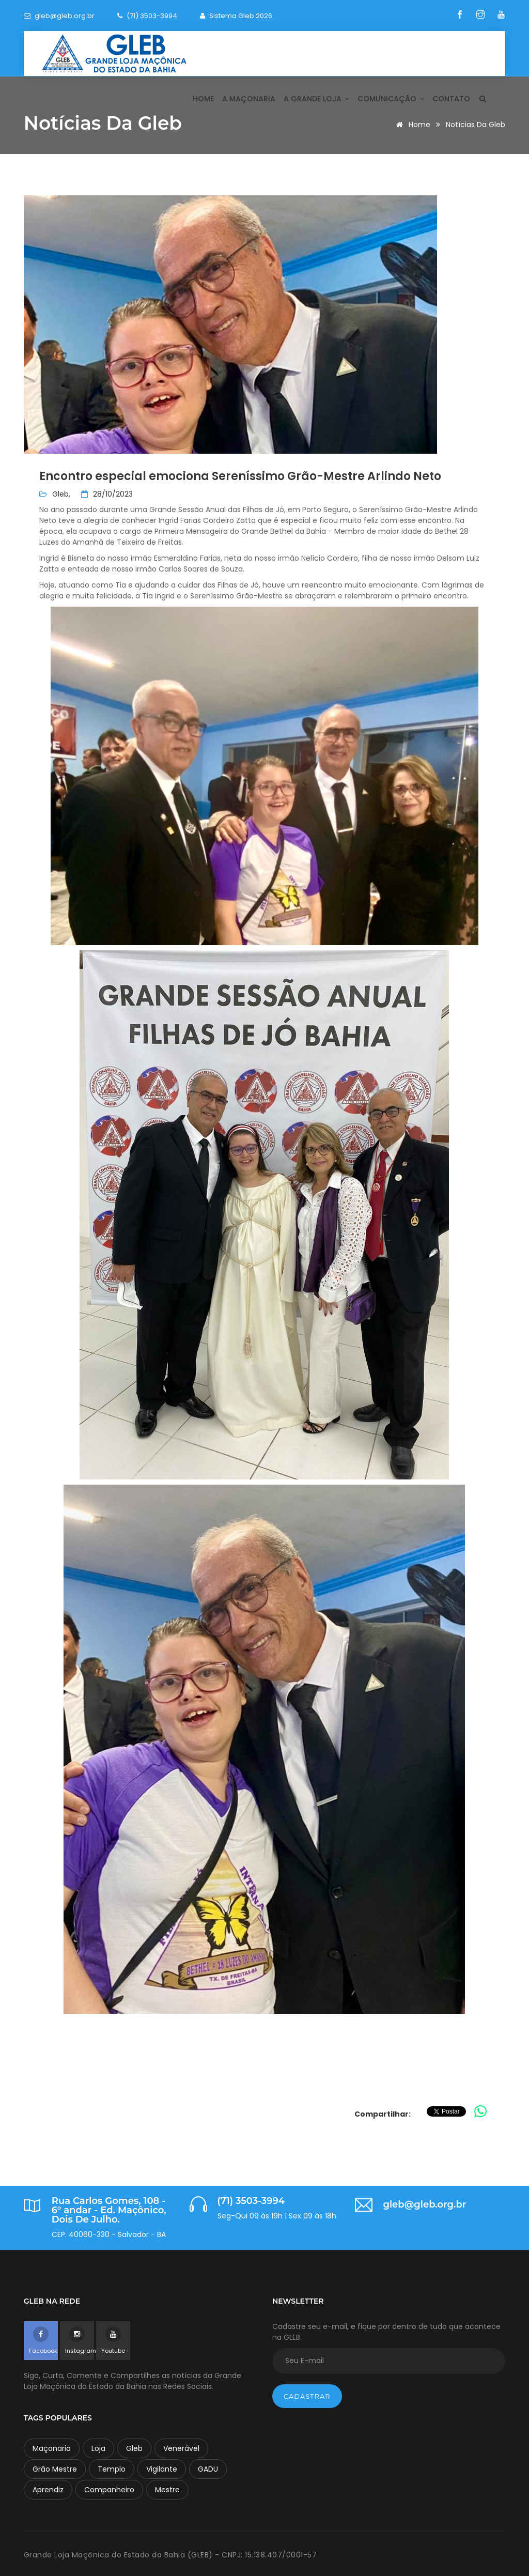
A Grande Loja (316, 99)
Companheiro (109, 2490)
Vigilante (161, 2469)
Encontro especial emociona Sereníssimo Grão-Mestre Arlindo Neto (240, 476)
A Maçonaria (248, 99)
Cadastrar (307, 2396)
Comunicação (390, 99)
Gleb (134, 2448)
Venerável (181, 2448)
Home (203, 99)
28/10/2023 (107, 494)
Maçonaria (52, 2448)
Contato (451, 99)
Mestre (167, 2490)
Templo (112, 2469)
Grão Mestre (55, 2469)
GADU (208, 2469)
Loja (98, 2448)
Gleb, (61, 494)
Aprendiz (48, 2490)
